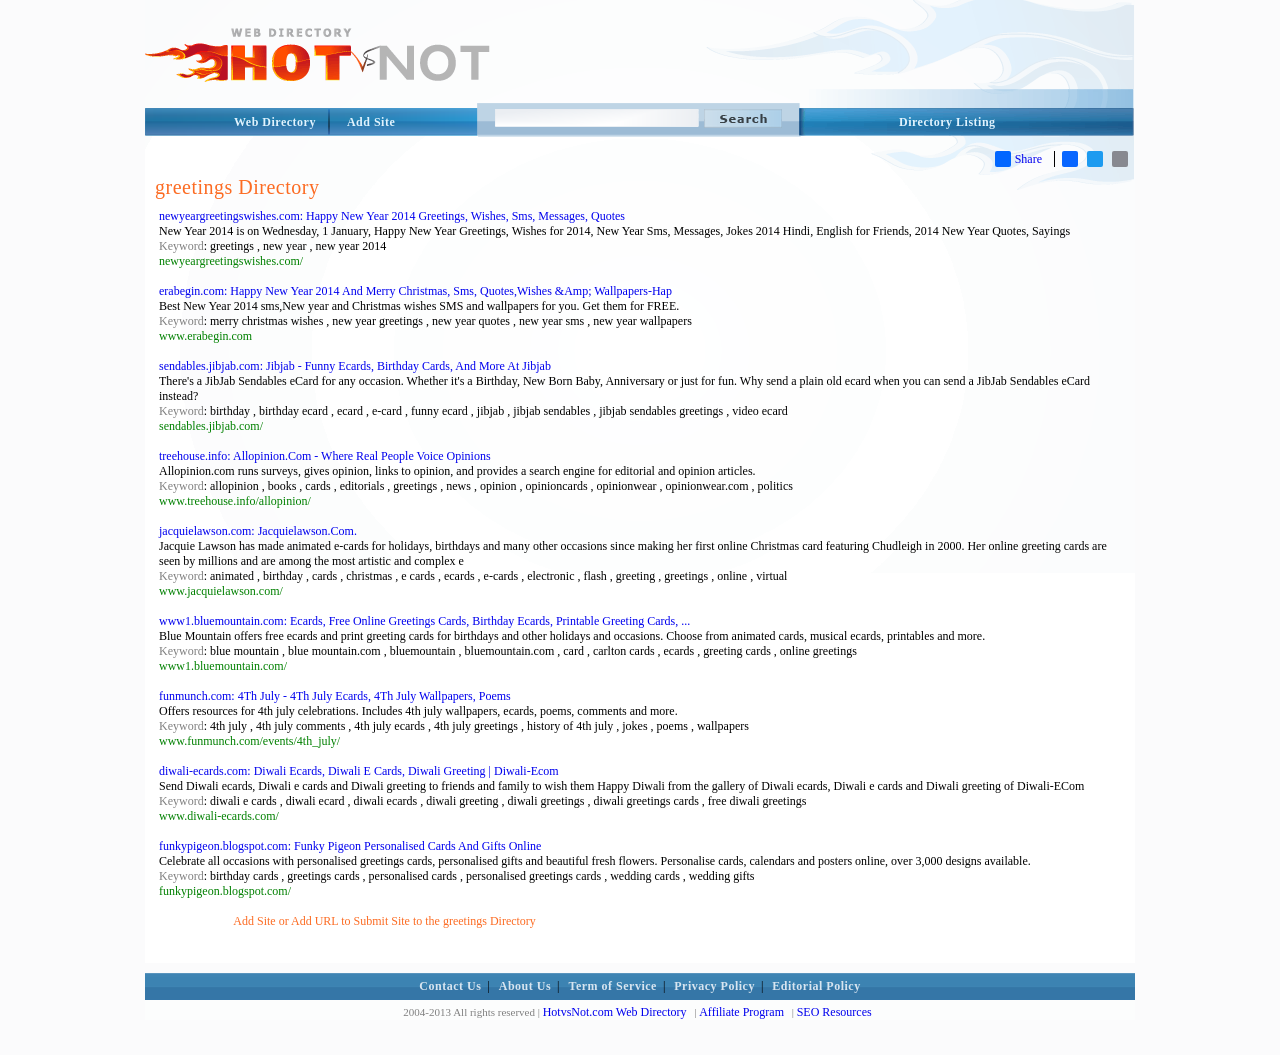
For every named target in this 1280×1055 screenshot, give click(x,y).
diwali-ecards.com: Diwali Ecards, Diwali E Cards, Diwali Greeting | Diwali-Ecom (359, 771)
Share (1018, 159)
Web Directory (275, 122)
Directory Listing (947, 122)
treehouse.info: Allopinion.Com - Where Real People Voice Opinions (325, 456)
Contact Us (450, 986)
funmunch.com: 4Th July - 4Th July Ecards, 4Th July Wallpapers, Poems (335, 696)
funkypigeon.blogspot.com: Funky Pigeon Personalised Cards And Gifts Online (350, 846)
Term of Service (613, 986)
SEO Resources (834, 1012)
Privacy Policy (714, 986)
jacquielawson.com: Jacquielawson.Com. (258, 531)
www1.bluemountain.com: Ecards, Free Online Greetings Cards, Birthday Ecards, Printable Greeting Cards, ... (424, 621)
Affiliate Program (741, 1012)
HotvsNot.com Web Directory (615, 1012)
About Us (525, 986)
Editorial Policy (816, 986)
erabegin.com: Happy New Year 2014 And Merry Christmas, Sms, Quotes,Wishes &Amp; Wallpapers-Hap (415, 291)
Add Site (371, 122)
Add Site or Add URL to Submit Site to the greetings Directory (384, 921)
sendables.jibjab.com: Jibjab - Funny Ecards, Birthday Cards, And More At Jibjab (355, 366)
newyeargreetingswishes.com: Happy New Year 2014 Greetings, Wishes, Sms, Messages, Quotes (392, 216)
